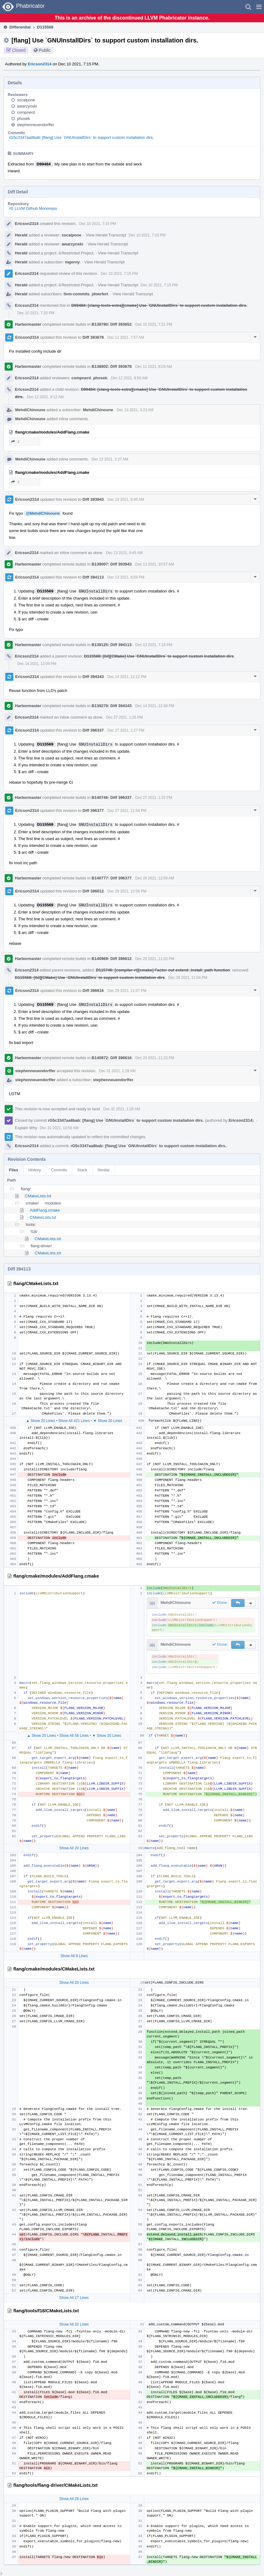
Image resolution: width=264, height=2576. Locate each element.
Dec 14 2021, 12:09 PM (36, 664)
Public (45, 50)
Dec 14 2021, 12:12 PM (126, 677)
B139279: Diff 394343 (112, 705)
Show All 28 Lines (74, 2499)
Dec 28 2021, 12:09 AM (154, 878)
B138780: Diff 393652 (112, 324)
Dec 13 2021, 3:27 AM (109, 459)
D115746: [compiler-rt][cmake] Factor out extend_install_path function (163, 970)
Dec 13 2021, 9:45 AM (125, 499)
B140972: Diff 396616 (112, 1057)
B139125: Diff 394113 (112, 644)
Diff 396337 (93, 730)
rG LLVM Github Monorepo (33, 208)
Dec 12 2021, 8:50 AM (129, 378)
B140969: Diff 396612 (112, 958)
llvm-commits (77, 294)
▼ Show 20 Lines (107, 1421)
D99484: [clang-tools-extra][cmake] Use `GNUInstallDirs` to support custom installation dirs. (159, 305)
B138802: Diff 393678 (112, 366)
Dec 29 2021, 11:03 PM (154, 959)
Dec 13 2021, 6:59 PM (125, 577)
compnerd (26, 112)
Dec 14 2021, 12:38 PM (154, 706)
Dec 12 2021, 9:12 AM (45, 397)
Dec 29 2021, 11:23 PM (154, 1058)
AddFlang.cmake (45, 1210)
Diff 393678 (93, 337)
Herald (21, 235)
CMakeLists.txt (38, 1196)
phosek (23, 118)
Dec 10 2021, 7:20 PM (35, 313)
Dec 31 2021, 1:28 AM (117, 1071)
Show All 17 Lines (74, 2298)
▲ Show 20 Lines (40, 1421)
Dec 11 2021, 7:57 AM (125, 337)
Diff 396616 (93, 990)
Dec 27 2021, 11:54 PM (126, 810)
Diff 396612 (93, 891)
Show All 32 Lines (74, 2324)
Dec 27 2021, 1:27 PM (125, 730)
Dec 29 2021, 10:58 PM (126, 891)
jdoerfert (100, 294)
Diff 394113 (93, 577)
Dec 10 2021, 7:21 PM (153, 324)
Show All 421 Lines (74, 1421)
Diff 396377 (93, 810)
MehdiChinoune (30, 409)
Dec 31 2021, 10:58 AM (59, 1128)
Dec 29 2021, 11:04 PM (187, 977)
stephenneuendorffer (35, 124)
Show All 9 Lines (74, 1956)
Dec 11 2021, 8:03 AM (153, 366)
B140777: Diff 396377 (112, 878)
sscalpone (26, 100)
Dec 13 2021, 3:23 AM (135, 410)
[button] (259, 7)
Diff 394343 (93, 676)
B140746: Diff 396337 (112, 797)
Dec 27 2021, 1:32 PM (153, 797)
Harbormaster (28, 324)
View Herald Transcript (106, 235)
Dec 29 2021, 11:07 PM (126, 991)
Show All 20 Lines (74, 1848)
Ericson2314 (40, 64)
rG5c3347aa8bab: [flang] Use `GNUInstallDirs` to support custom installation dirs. (81, 137)
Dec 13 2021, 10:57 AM (154, 564)
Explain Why (26, 1127)
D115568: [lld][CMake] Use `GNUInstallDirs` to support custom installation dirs (159, 656)
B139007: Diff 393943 (112, 564)
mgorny (72, 262)
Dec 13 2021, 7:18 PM (153, 645)
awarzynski (27, 106)
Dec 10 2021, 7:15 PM (97, 224)
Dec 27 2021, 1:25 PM (124, 717)
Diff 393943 (93, 499)
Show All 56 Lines (74, 1735)
